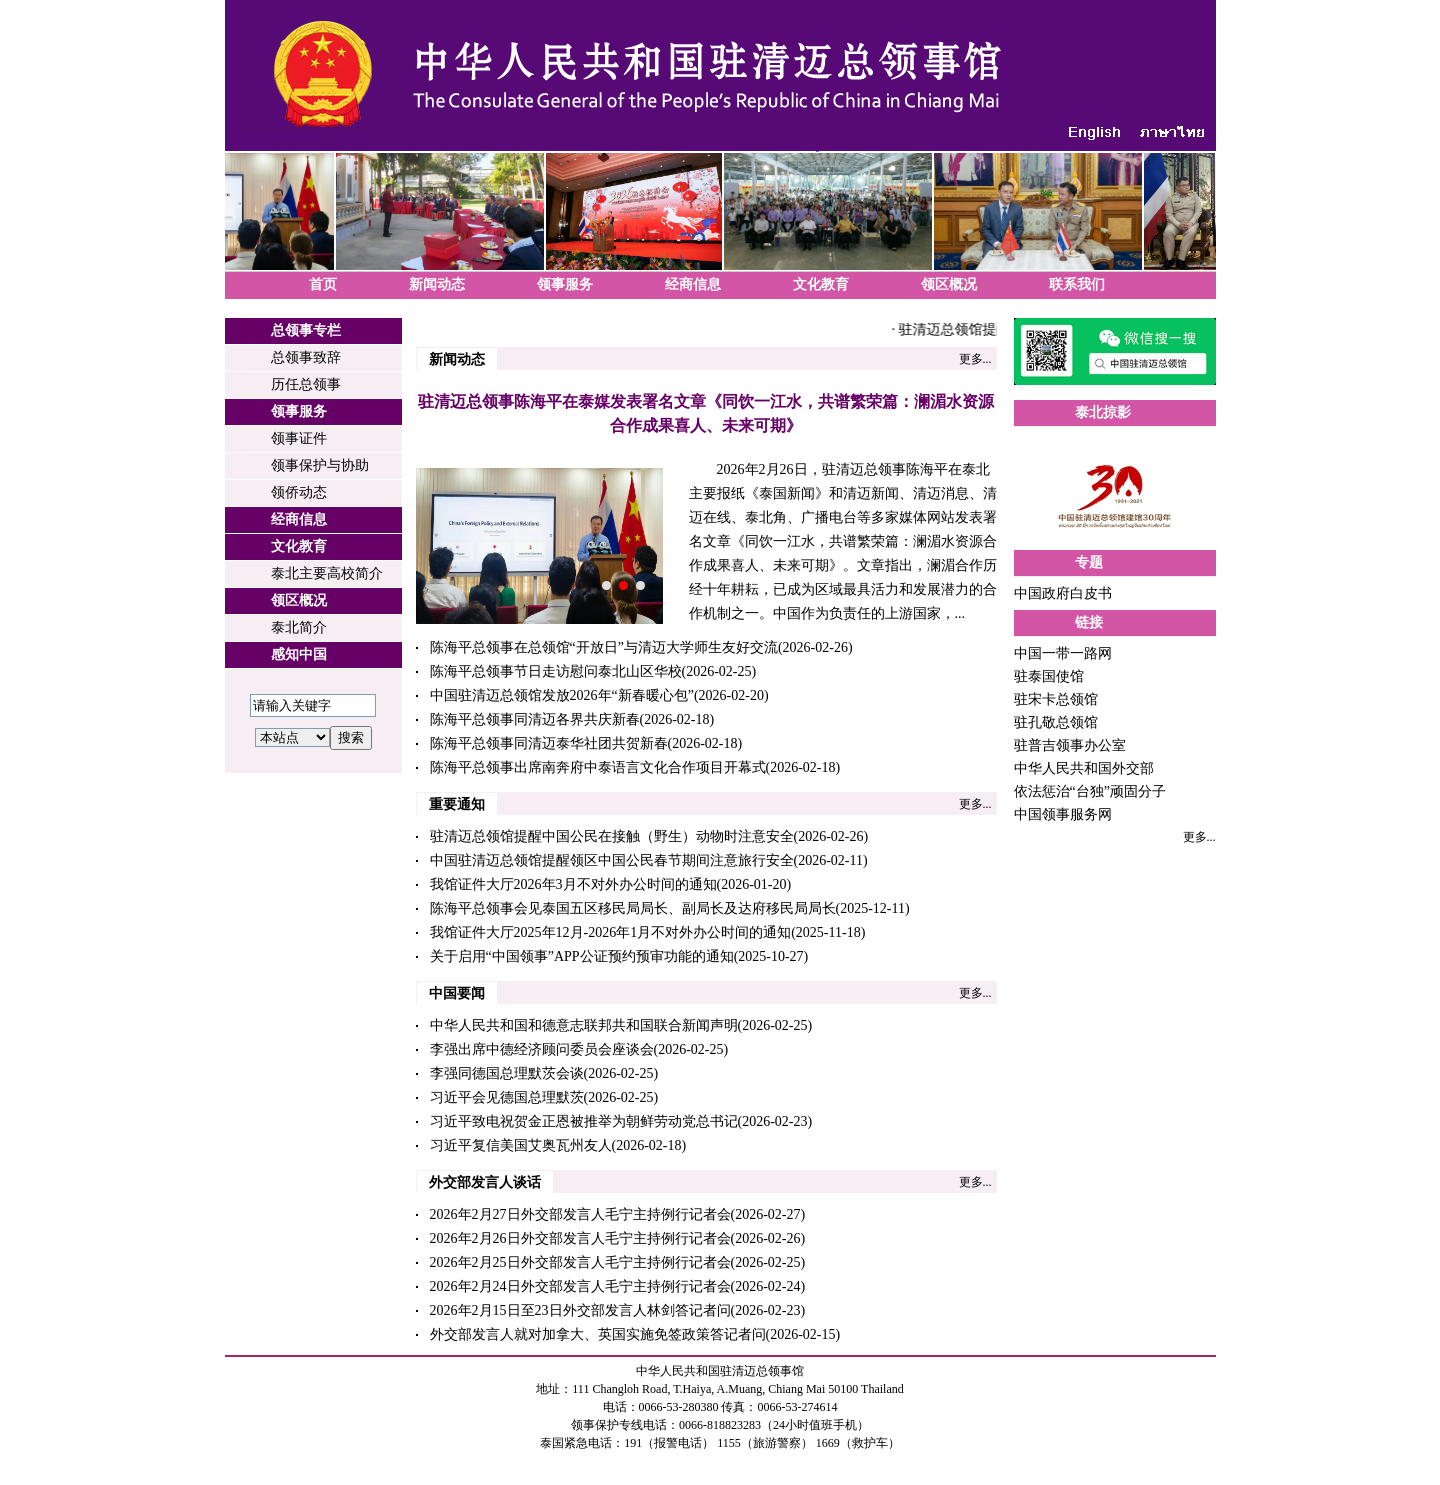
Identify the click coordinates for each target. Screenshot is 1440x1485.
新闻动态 (437, 284)
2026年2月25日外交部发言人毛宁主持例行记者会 (580, 1262)
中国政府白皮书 (1063, 593)
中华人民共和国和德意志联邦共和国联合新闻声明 (584, 1025)
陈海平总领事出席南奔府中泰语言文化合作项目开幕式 (598, 767)
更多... (975, 359)
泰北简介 (299, 627)
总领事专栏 (306, 330)
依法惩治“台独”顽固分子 (1090, 791)
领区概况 (949, 284)
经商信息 (693, 284)
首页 (323, 284)
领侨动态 (299, 492)
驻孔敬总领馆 (1056, 722)
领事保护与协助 (320, 465)
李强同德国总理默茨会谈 (507, 1073)
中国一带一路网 (1063, 653)
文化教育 (821, 284)
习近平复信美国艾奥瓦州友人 (521, 1145)
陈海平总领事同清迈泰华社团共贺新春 (549, 743)
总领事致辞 (306, 357)
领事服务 (565, 284)
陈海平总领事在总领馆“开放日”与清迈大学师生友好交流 (604, 647)
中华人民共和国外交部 (1084, 768)
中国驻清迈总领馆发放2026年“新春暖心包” (562, 695)
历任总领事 (306, 384)
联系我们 (1077, 284)
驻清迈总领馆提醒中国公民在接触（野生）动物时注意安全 (612, 836)
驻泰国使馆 (1049, 676)
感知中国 (299, 654)
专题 (1089, 562)
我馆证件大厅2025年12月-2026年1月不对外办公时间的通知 (611, 932)
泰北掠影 (1103, 412)
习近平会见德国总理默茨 (507, 1097)
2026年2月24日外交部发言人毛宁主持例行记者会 (580, 1286)
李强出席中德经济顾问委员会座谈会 (542, 1049)
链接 (1089, 622)
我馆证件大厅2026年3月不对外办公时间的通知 (573, 884)
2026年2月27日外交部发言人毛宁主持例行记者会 (580, 1214)
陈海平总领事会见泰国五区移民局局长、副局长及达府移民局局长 (633, 908)
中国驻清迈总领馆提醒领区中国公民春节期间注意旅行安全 (612, 860)
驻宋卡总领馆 (1056, 699)
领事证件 (299, 438)
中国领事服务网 (1063, 814)
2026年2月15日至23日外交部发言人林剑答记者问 (580, 1310)
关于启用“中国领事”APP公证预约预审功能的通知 (582, 956)
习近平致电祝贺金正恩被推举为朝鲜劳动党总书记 (584, 1121)
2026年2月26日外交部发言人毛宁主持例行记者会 (580, 1238)
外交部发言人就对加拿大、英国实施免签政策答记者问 (598, 1334)
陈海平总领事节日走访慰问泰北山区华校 (556, 671)
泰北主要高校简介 (327, 573)
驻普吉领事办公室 (1070, 745)
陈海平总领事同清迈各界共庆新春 (535, 719)
